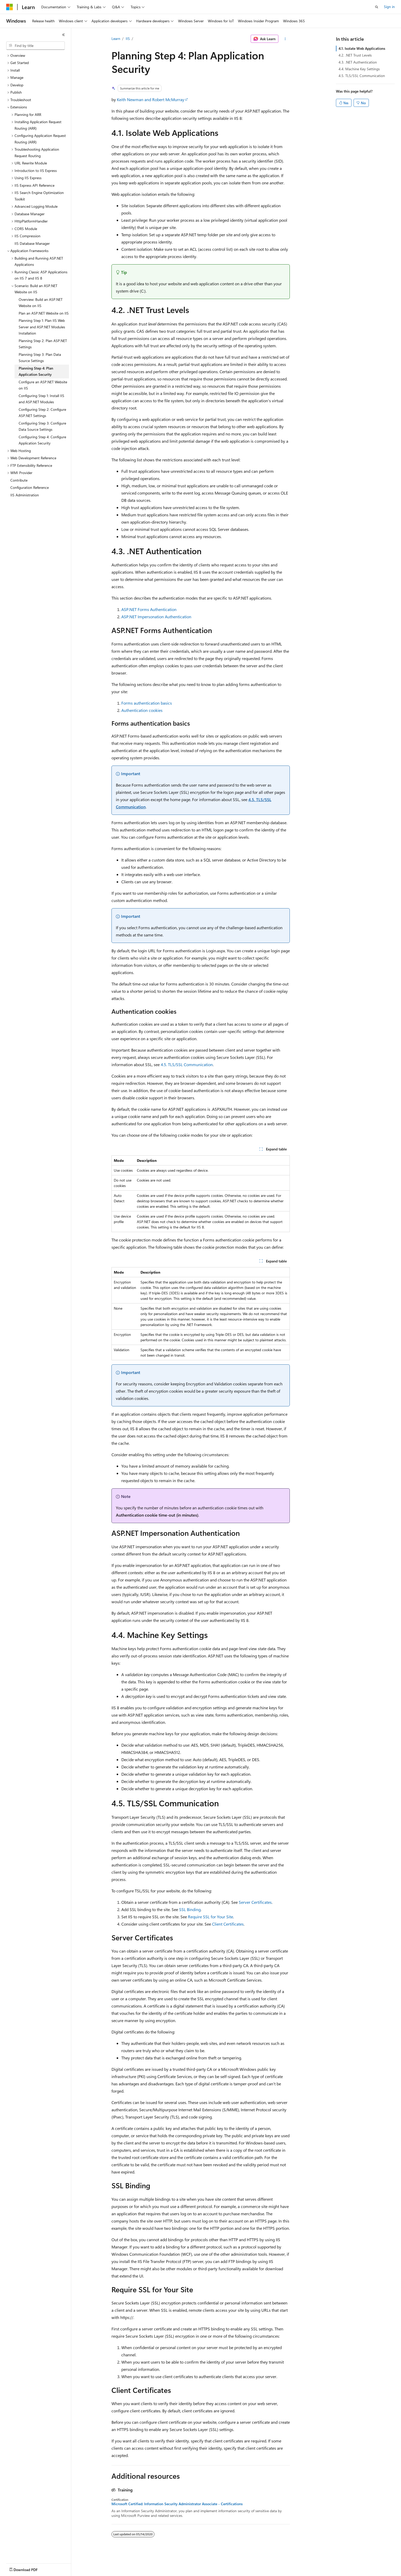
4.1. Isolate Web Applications (362, 48)
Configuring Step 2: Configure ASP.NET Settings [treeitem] (42, 412)
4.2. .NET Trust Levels (355, 55)
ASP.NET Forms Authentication (149, 609)
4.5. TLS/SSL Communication (187, 1064)
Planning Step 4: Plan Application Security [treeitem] (36, 371)
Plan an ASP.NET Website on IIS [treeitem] (44, 313)
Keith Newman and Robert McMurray (150, 99)
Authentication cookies (142, 710)
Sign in (389, 6)
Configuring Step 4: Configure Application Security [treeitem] (42, 440)
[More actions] (285, 39)
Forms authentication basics (146, 703)
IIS (128, 38)
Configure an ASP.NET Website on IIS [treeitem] (43, 385)
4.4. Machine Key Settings (359, 68)
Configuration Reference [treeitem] (29, 487)
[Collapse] (63, 34)
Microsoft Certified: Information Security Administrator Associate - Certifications (177, 2504)
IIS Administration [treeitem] (24, 494)
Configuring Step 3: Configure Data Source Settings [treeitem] (42, 426)
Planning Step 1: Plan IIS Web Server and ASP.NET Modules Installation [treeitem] (42, 327)
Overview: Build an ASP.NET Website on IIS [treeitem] (40, 302)
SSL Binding (190, 1909)
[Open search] (376, 7)
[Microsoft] (9, 7)
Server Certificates (255, 1902)
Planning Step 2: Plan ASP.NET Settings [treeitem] (43, 344)
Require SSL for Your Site (210, 1916)
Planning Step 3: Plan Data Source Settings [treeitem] (40, 357)
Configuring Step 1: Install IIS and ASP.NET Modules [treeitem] (41, 399)
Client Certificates (228, 1924)
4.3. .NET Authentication (358, 62)
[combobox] (35, 45)
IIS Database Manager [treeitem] (32, 243)
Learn (115, 38)
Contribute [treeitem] (18, 480)
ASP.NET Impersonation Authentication (156, 616)
